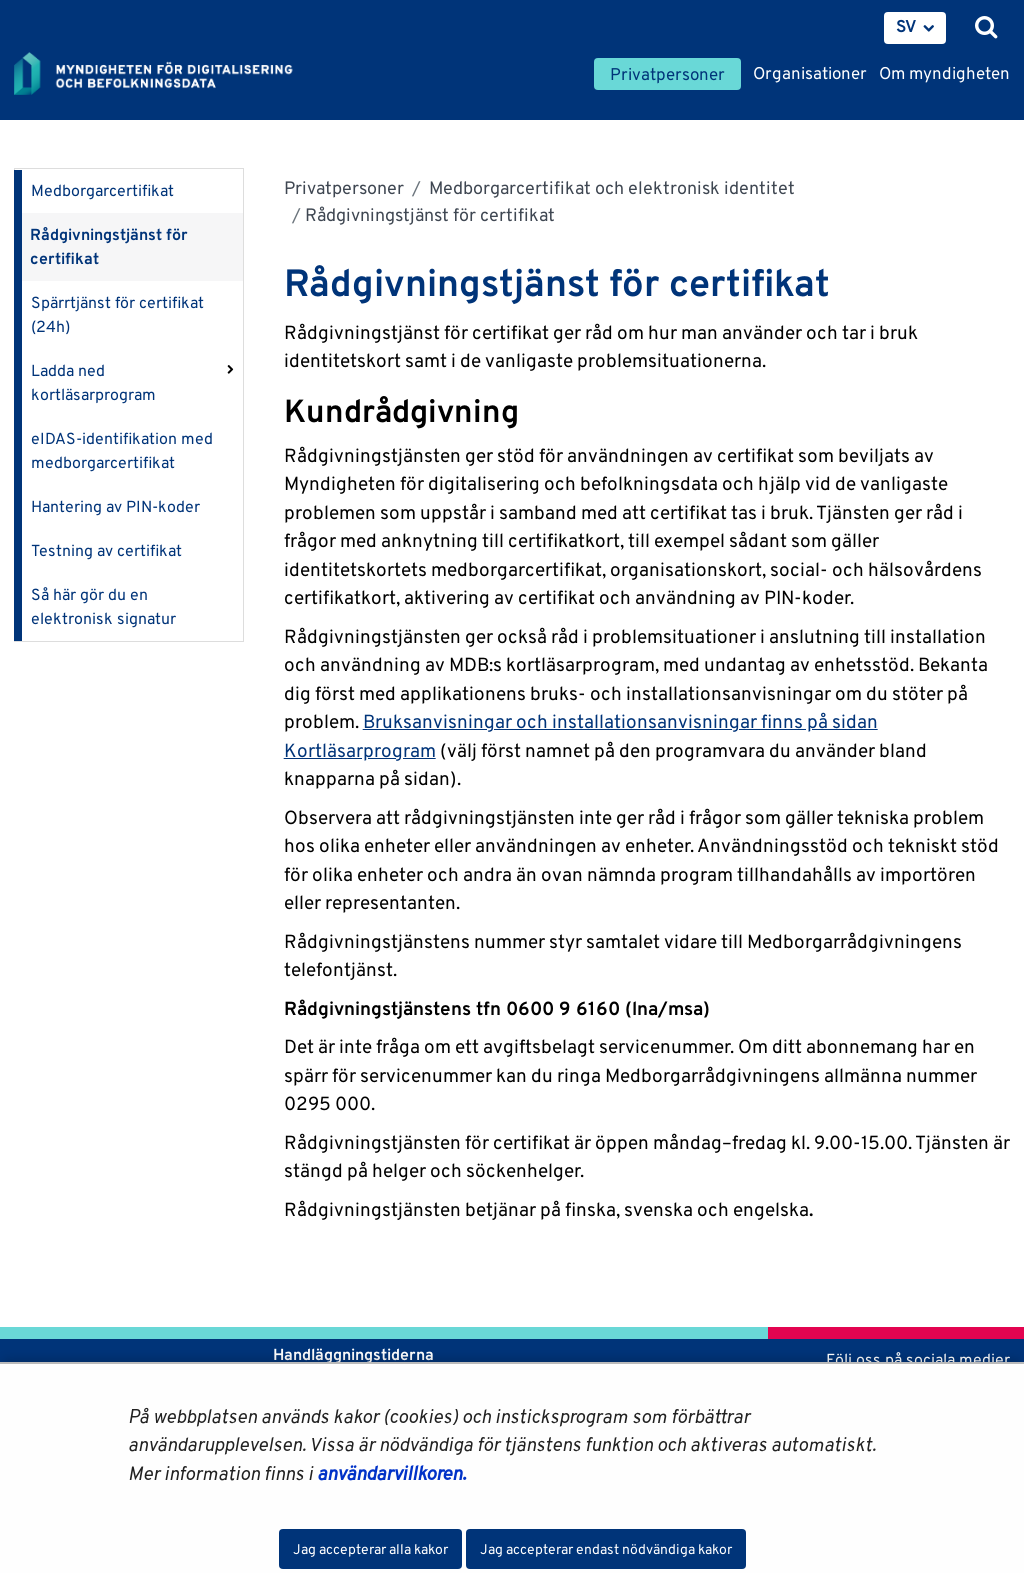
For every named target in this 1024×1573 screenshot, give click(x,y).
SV (906, 26)
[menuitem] (915, 28)
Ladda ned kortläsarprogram (93, 382)
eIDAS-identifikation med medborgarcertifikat (122, 450)
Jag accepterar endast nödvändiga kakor (606, 1549)
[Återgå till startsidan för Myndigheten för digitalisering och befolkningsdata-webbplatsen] (166, 75)
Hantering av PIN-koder (115, 506)
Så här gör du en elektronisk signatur (103, 606)
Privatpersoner (344, 187)
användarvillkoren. (391, 1473)
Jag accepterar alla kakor (370, 1549)
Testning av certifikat (106, 550)
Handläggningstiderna (351, 1354)
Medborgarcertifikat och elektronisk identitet (610, 187)
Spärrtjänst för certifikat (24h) (117, 314)
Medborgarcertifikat (102, 190)
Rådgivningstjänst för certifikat (109, 246)
